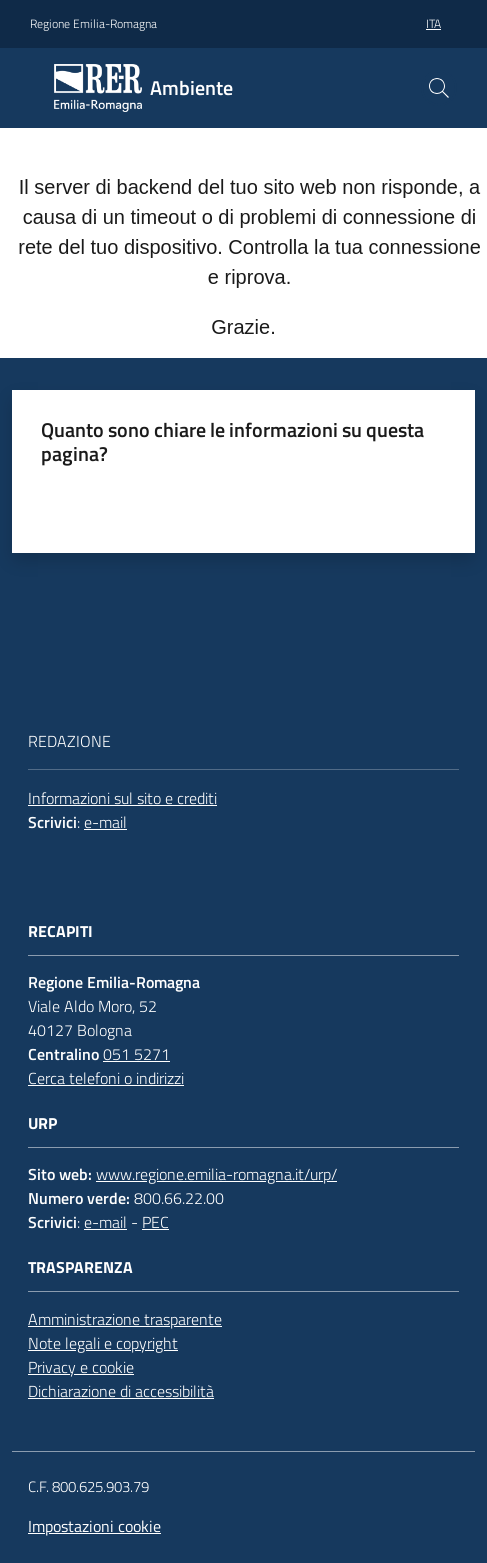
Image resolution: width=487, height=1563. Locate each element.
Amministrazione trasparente (125, 1319)
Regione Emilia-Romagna (93, 24)
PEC (155, 1222)
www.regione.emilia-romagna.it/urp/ (216, 1174)
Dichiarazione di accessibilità (121, 1391)
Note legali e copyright (103, 1343)
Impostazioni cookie (94, 1526)
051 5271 (136, 1054)
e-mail (105, 822)
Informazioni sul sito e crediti (122, 798)
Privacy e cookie (81, 1367)
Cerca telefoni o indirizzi (106, 1078)
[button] (439, 88)
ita (433, 23)
